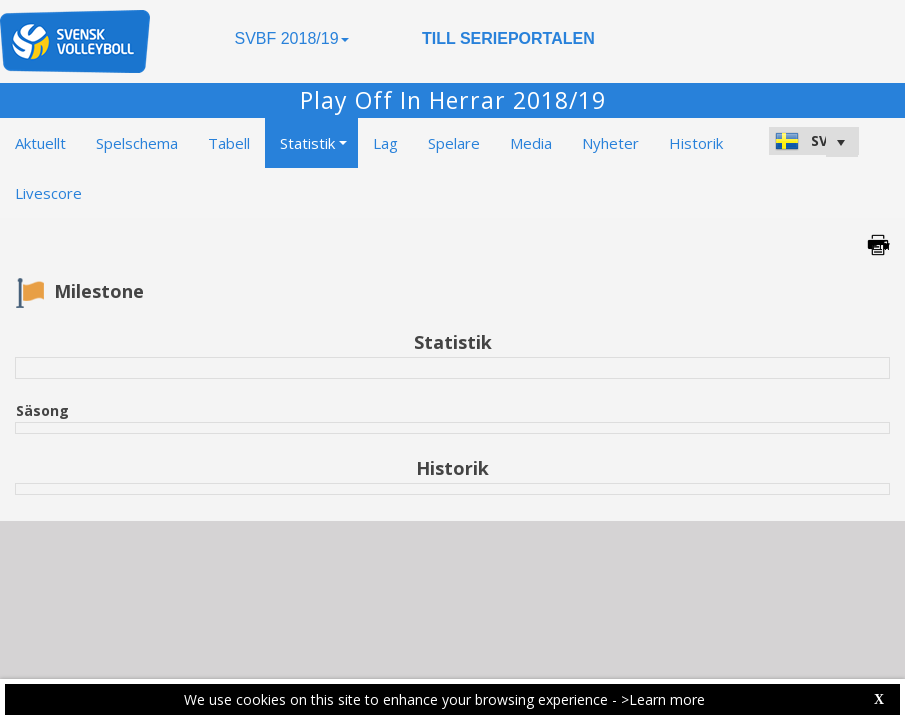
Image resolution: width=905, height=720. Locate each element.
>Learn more (663, 699)
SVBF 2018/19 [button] (291, 38)
